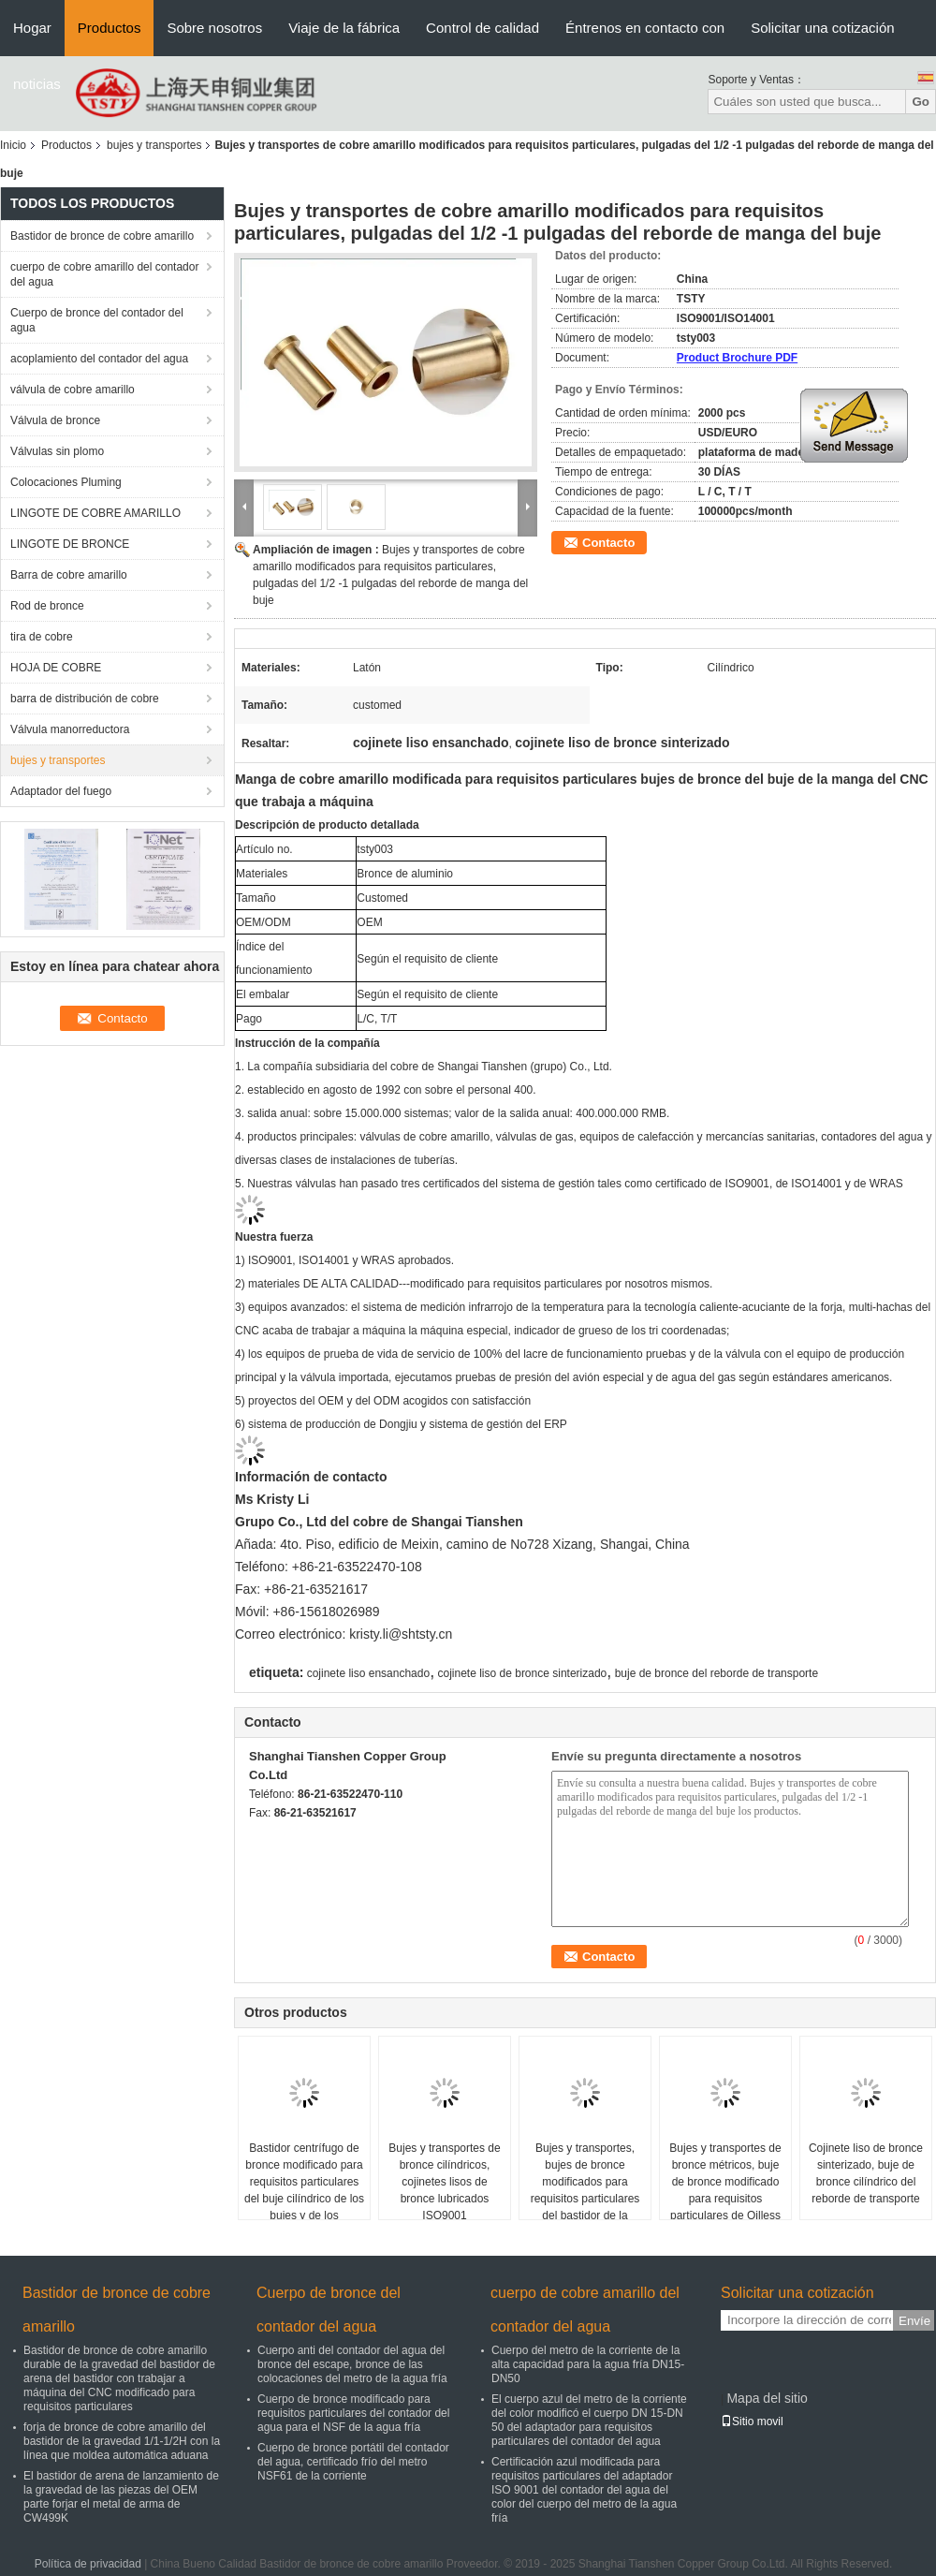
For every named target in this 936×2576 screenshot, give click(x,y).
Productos (109, 28)
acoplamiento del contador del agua (99, 358)
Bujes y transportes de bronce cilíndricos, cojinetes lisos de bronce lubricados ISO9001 (444, 2182)
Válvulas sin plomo (57, 451)
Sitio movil (752, 2421)
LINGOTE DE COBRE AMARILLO (95, 513)
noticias (37, 84)
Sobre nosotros (214, 28)
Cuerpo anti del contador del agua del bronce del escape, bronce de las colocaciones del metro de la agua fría (352, 2364)
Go (920, 102)
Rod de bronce (47, 605)
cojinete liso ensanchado (368, 1673)
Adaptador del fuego (60, 791)
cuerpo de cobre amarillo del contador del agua (104, 274)
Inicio (13, 145)
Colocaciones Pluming (66, 482)
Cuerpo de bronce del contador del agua (96, 320)
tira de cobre (41, 636)
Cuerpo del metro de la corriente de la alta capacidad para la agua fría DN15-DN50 (587, 2364)
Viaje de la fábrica (344, 28)
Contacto (608, 543)
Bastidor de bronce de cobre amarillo (102, 236)
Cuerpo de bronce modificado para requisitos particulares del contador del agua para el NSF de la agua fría (353, 2413)
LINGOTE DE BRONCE (69, 544)
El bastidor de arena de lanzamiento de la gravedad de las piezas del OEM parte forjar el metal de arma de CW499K (121, 2496)
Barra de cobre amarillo (68, 574)
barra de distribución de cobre (84, 698)
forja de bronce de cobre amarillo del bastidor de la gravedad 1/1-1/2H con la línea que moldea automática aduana (121, 2441)
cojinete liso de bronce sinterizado (522, 1673)
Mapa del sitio (766, 2398)
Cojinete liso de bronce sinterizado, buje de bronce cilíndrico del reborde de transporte (866, 2173)
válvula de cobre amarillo (72, 389)
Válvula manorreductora (69, 729)
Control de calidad (482, 28)
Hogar (32, 28)
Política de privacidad (88, 2563)
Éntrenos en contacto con (644, 28)
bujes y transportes (154, 145)
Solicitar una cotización (822, 28)
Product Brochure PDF (737, 357)
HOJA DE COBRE (55, 667)
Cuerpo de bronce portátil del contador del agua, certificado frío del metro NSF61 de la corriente (353, 2461)
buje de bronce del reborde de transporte (716, 1673)
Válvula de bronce (55, 420)
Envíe (914, 2321)
